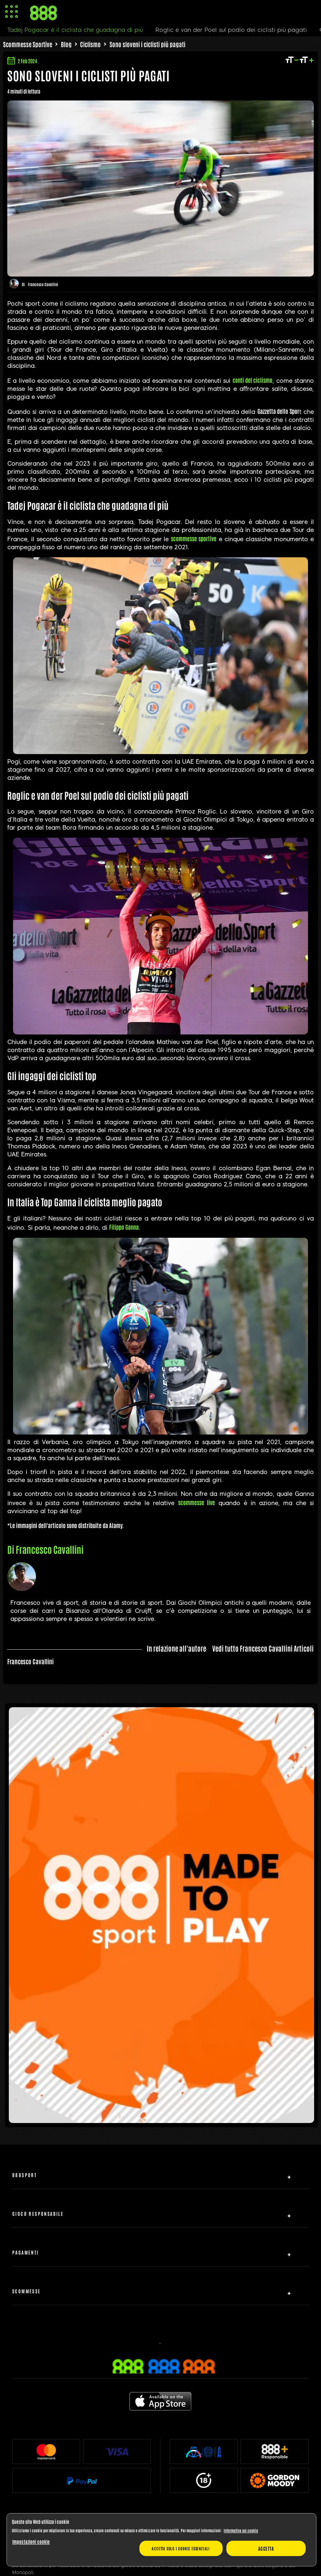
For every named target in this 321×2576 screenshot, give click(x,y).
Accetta (266, 2548)
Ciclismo (90, 44)
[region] (161, 2539)
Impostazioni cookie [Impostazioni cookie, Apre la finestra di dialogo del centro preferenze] (31, 2541)
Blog (66, 44)
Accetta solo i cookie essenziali (181, 2548)
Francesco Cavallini (43, 284)
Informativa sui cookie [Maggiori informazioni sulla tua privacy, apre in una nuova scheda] (241, 2530)
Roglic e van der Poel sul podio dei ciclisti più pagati (231, 29)
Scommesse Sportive (27, 44)
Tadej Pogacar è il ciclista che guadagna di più (75, 29)
